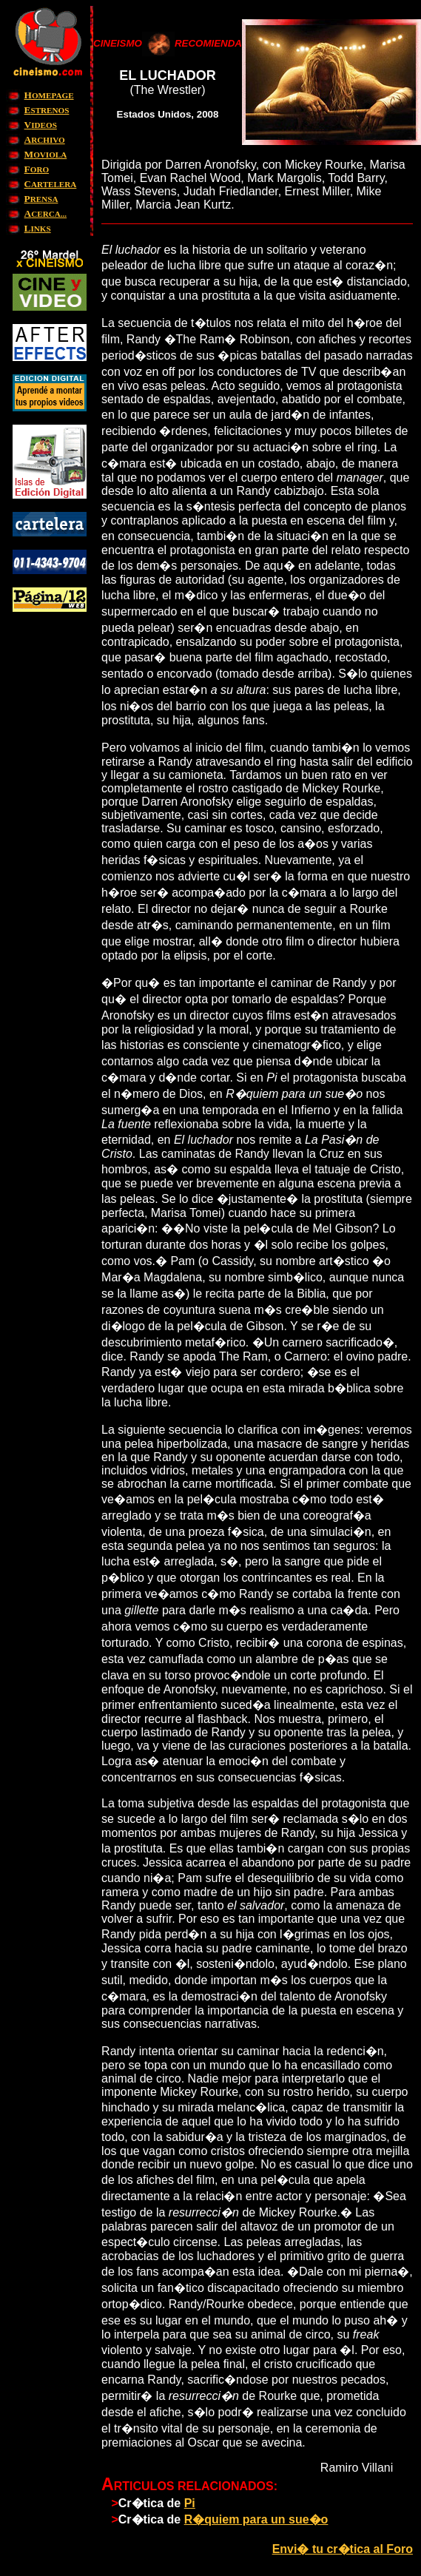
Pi (189, 2503)
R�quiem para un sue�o (256, 2519)
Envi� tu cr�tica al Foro (342, 2549)
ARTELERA (50, 184)
